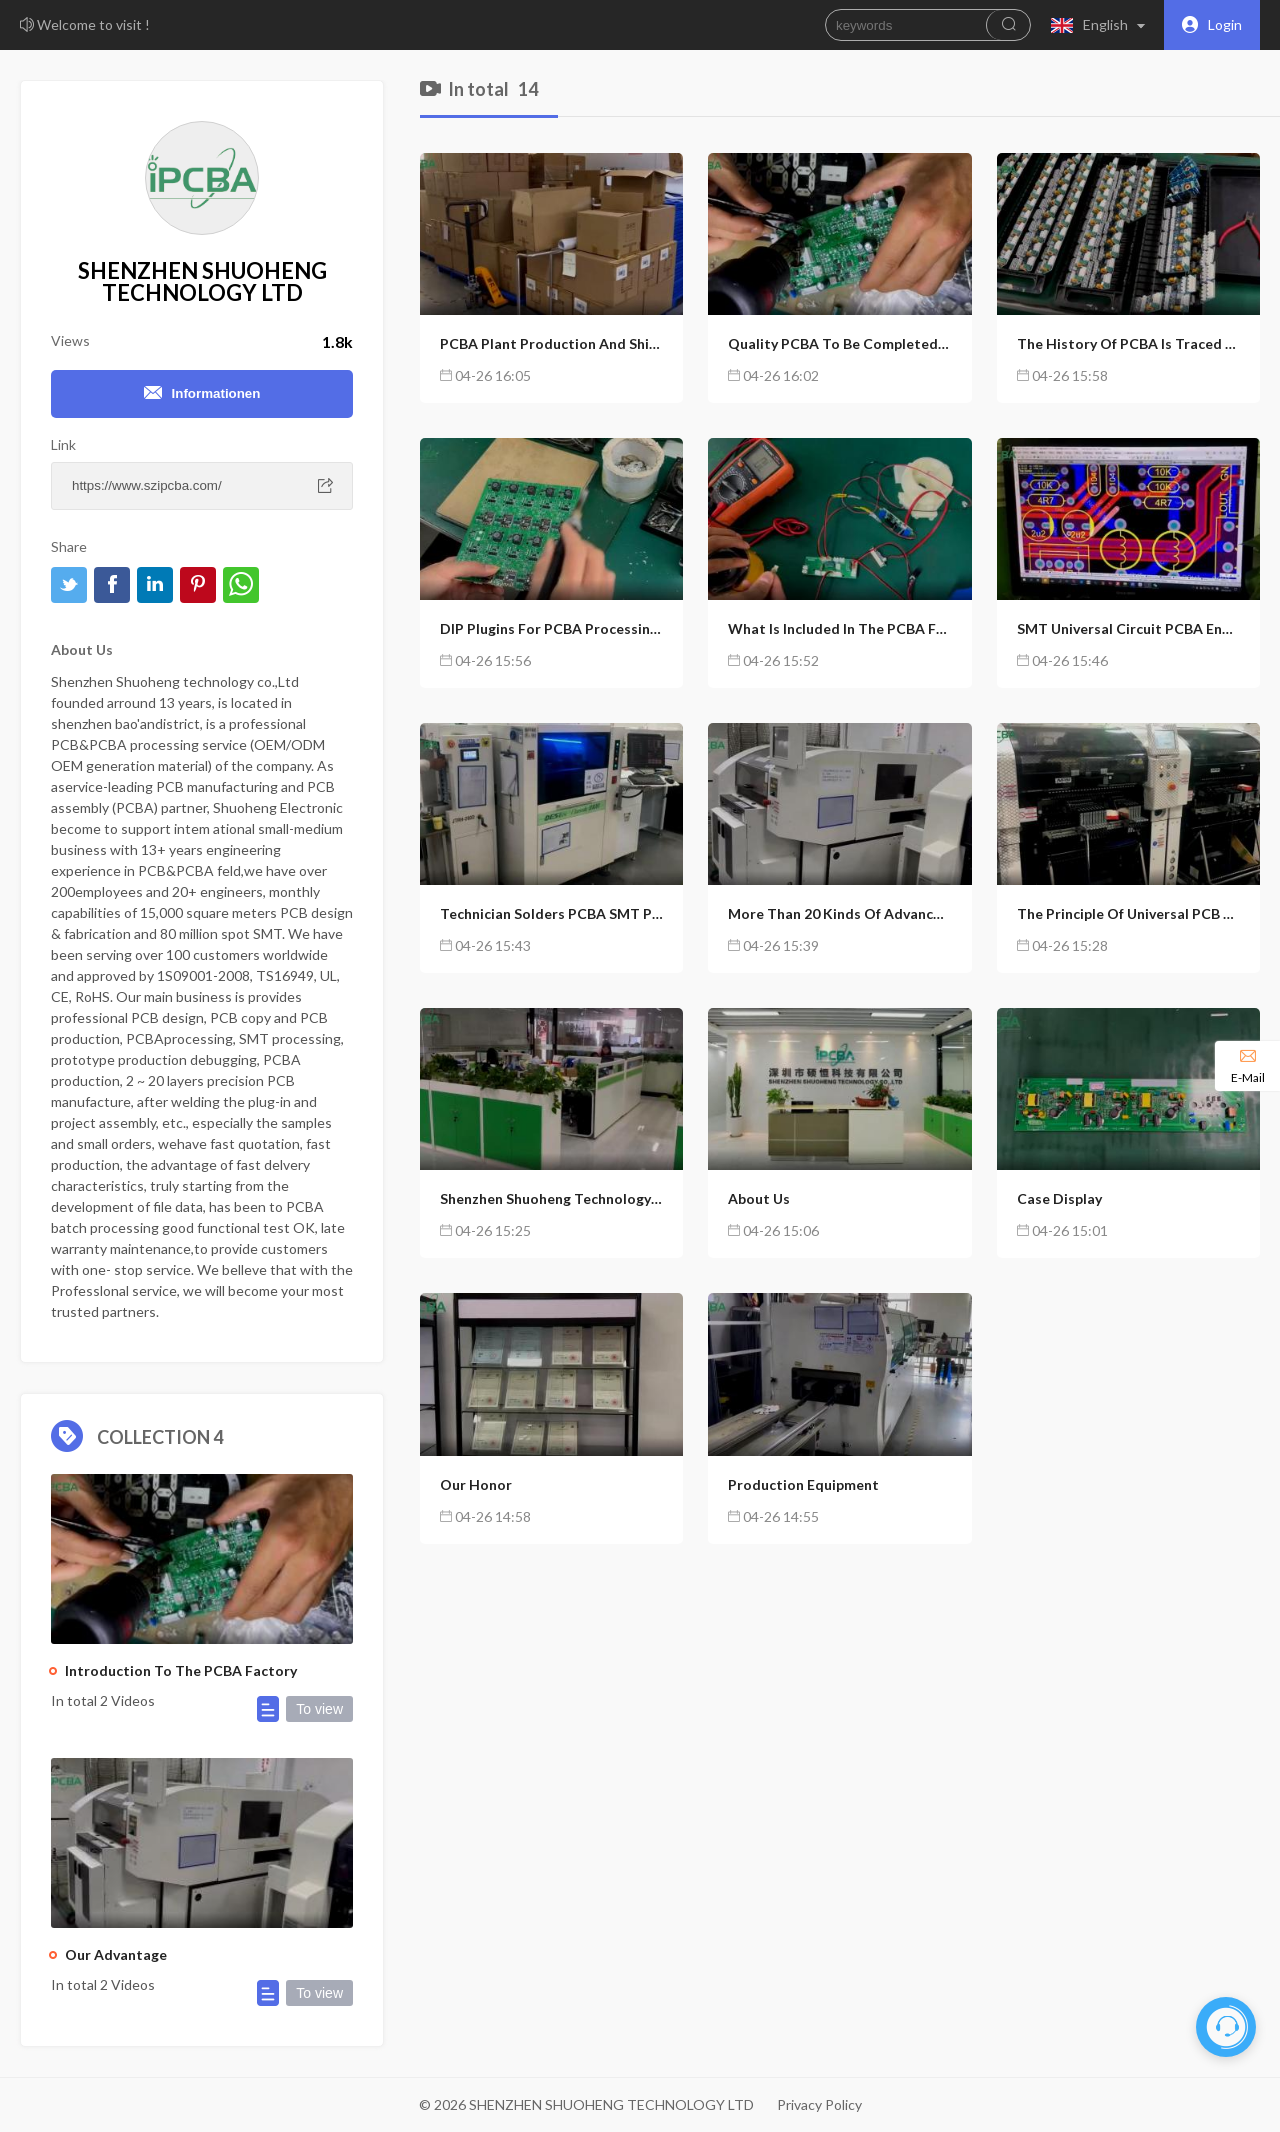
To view (319, 1709)
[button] (1102, 25)
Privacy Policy (819, 2104)
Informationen (202, 394)
